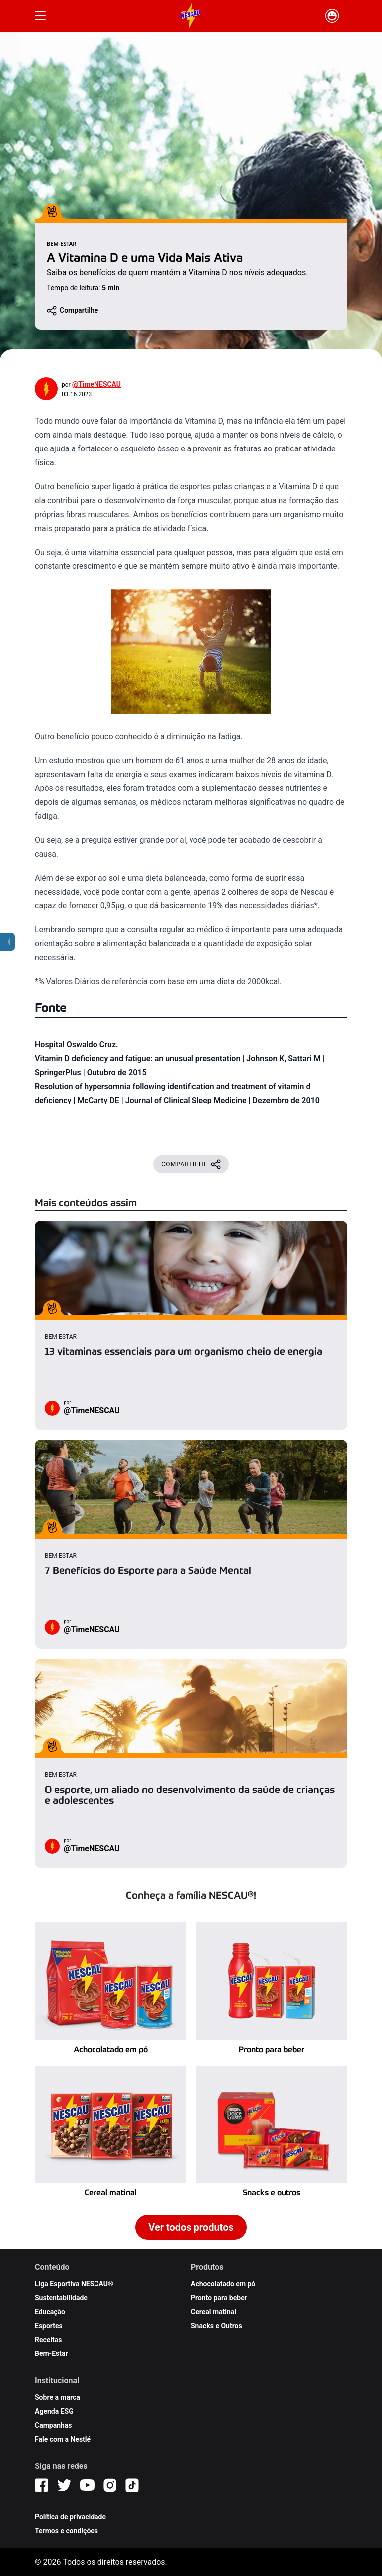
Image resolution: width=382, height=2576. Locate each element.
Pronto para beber (219, 2298)
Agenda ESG (54, 2411)
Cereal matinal (213, 2312)
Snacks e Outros (216, 2326)
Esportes (49, 2326)
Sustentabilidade (61, 2298)
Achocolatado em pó (223, 2284)
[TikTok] (132, 2485)
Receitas (48, 2340)
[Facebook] (41, 2485)
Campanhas (53, 2425)
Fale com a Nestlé (63, 2439)
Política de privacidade (70, 2517)
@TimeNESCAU (96, 384)
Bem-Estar (51, 2353)
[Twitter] (64, 2485)
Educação (50, 2312)
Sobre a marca (57, 2397)
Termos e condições (66, 2531)
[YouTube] (87, 2485)
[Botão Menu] (40, 16)
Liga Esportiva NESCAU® (74, 2284)
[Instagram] (109, 2485)
